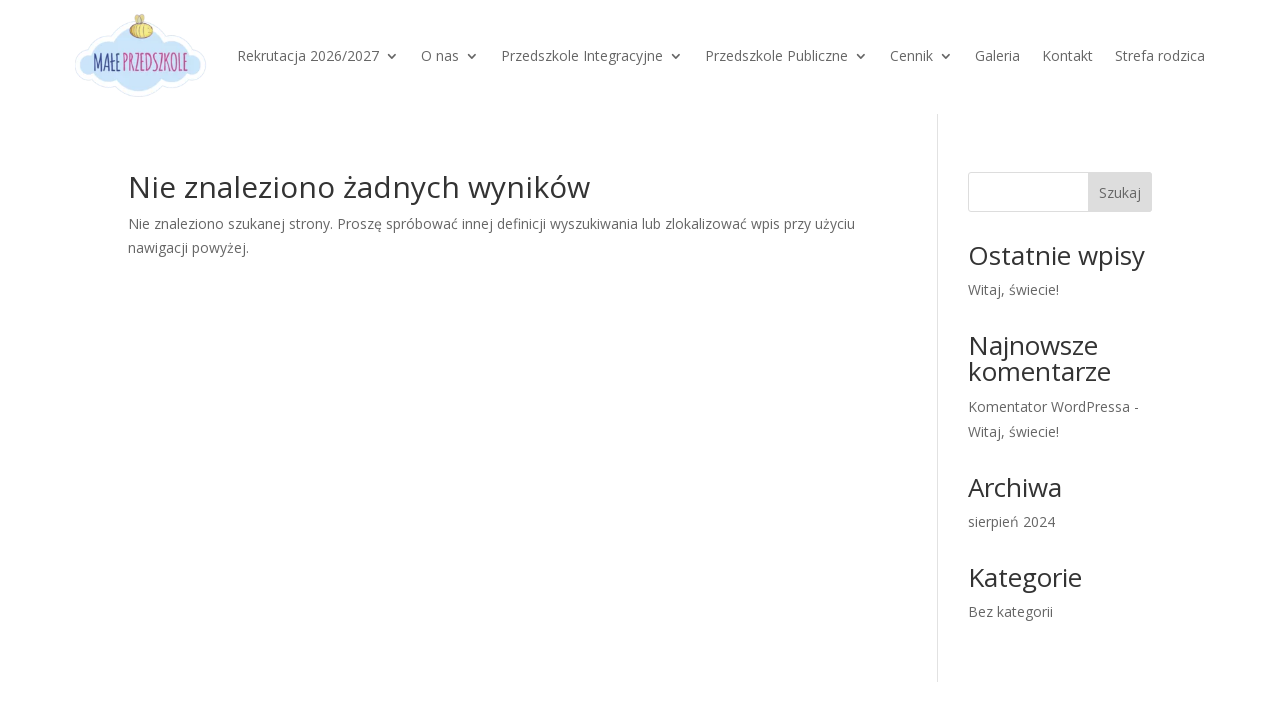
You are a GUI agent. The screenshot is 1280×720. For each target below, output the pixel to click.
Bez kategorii (1010, 611)
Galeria (997, 55)
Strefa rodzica (1160, 55)
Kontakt (1067, 55)
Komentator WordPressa (1049, 406)
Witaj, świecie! (1013, 289)
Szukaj (1120, 192)
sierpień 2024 (1011, 521)
